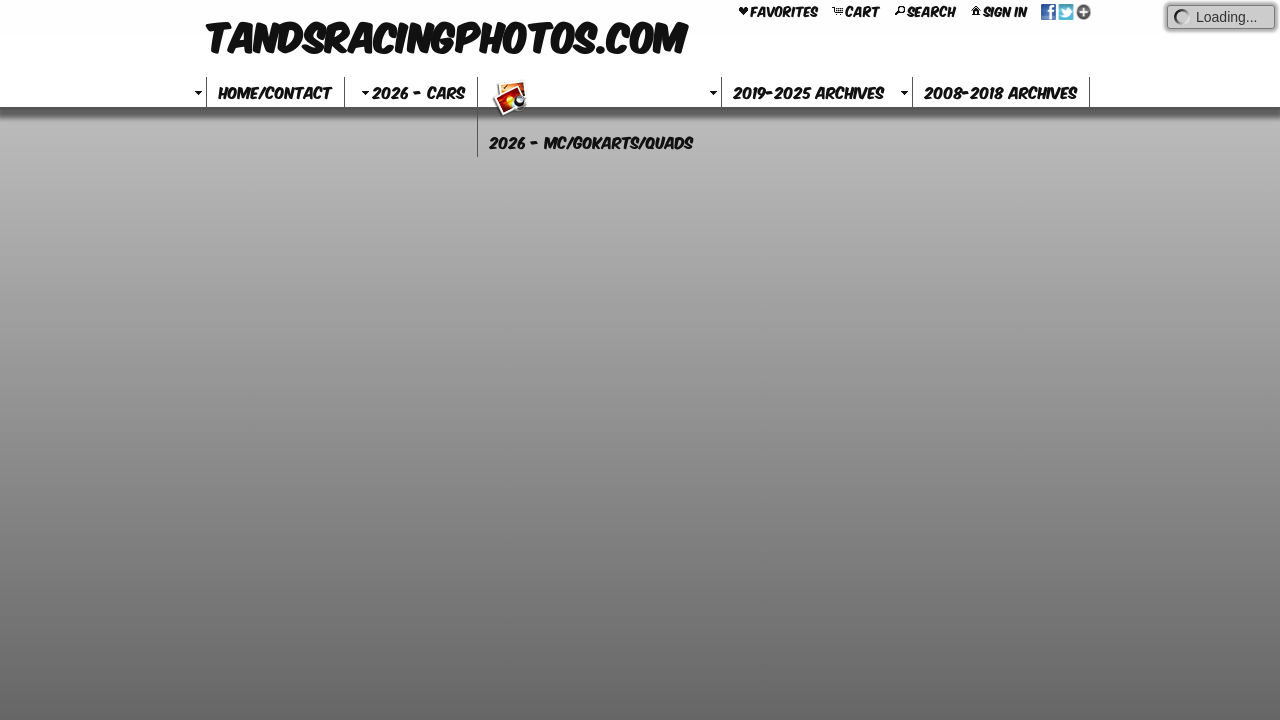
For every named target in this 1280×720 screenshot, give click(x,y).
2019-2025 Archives (809, 91)
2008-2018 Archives (1001, 91)
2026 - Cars (411, 91)
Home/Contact (275, 91)
